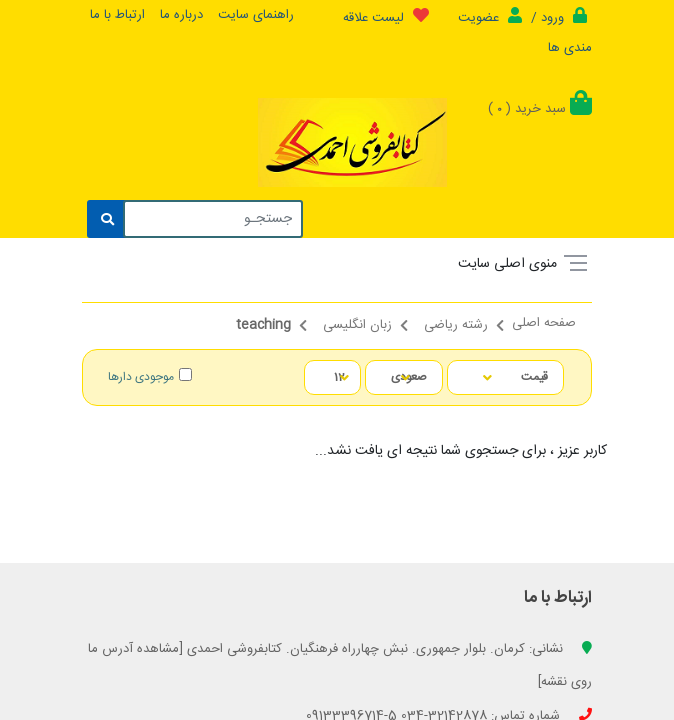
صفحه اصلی (544, 325)
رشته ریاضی (456, 327)
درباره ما (181, 15)
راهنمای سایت (256, 15)
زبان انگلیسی (357, 327)
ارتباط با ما (117, 15)
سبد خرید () (540, 109)
